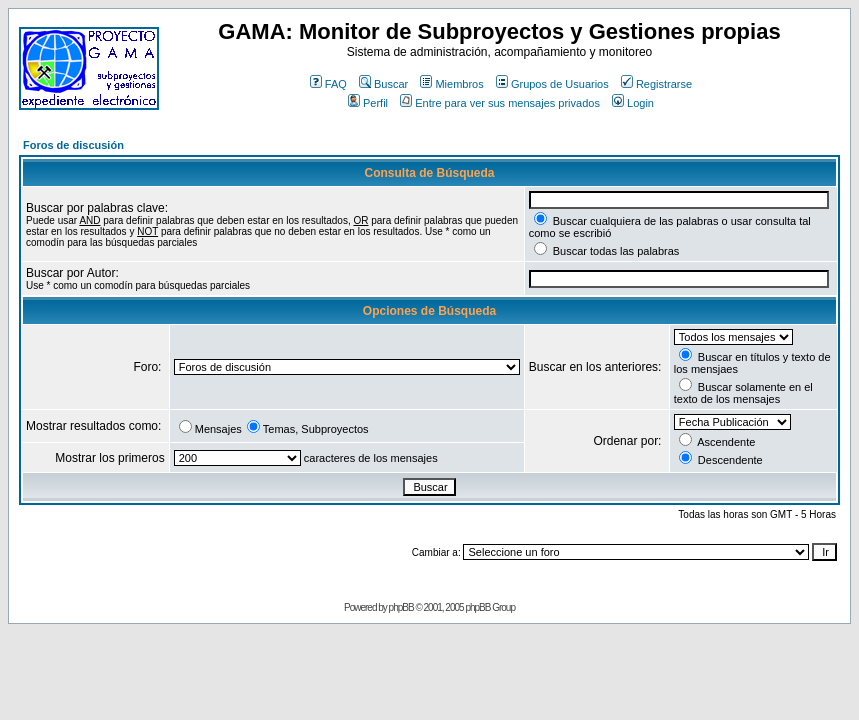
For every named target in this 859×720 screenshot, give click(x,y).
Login (633, 103)
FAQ (328, 84)
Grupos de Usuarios (552, 84)
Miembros (451, 84)
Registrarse (656, 84)
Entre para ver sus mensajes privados (500, 103)
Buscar (383, 84)
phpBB (401, 607)
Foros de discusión (73, 145)
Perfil (368, 103)
